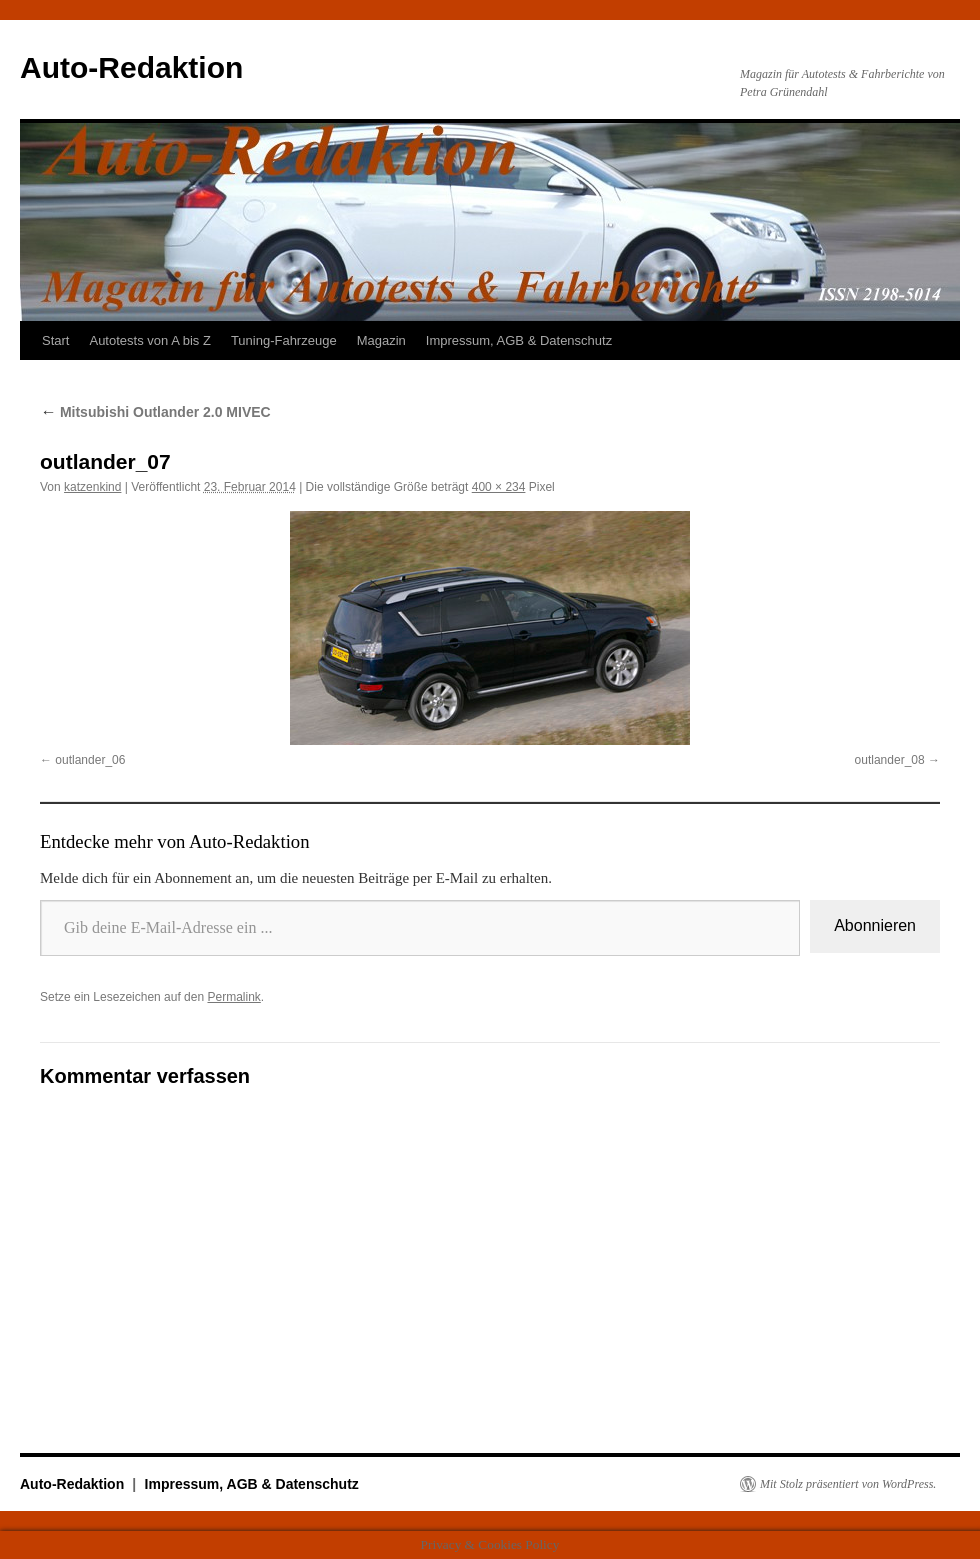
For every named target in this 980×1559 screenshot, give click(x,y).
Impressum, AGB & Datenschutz (519, 340)
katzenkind (92, 487)
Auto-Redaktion (131, 67)
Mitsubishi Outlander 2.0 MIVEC (155, 412)
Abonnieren (875, 925)
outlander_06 (90, 760)
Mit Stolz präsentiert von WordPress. (848, 1484)
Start (55, 340)
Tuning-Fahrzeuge (284, 340)
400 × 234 (499, 487)
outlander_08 (890, 760)
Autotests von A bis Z (149, 340)
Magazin (381, 340)
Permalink (233, 997)
